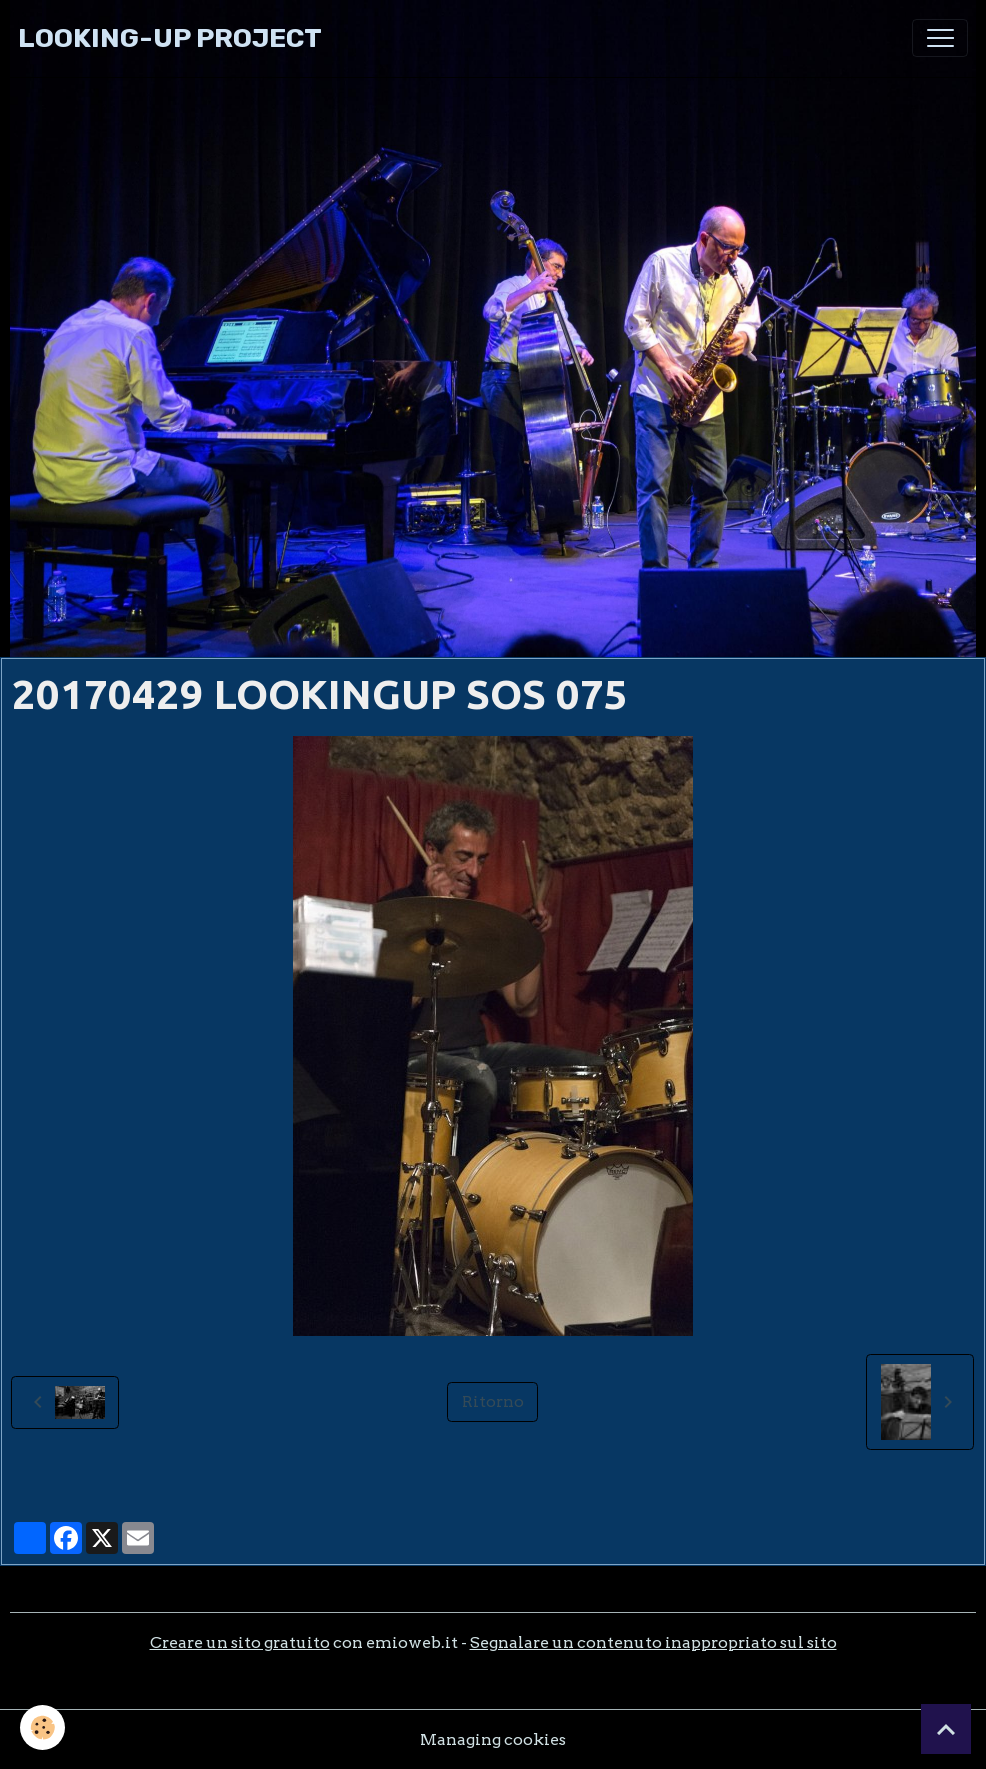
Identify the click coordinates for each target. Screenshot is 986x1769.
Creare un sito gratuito (240, 1642)
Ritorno (493, 1401)
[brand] (170, 38)
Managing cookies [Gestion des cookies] (493, 1739)
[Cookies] (42, 1727)
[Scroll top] (946, 1729)
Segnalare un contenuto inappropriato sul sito (653, 1642)
